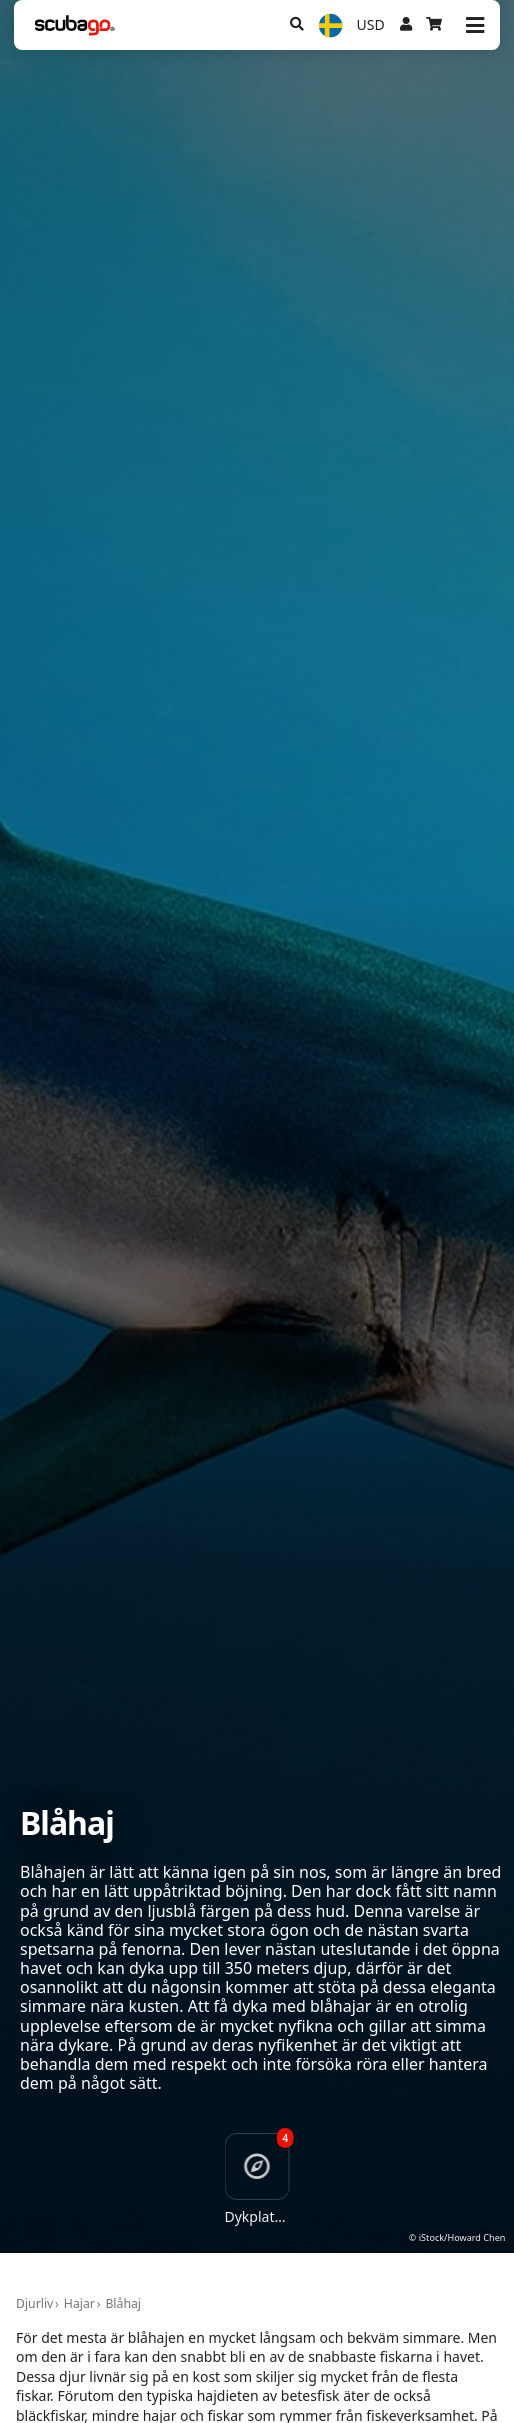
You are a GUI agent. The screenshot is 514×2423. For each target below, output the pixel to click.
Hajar (79, 2303)
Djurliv (34, 2303)
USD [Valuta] (371, 24)
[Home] (75, 25)
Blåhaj (123, 2303)
